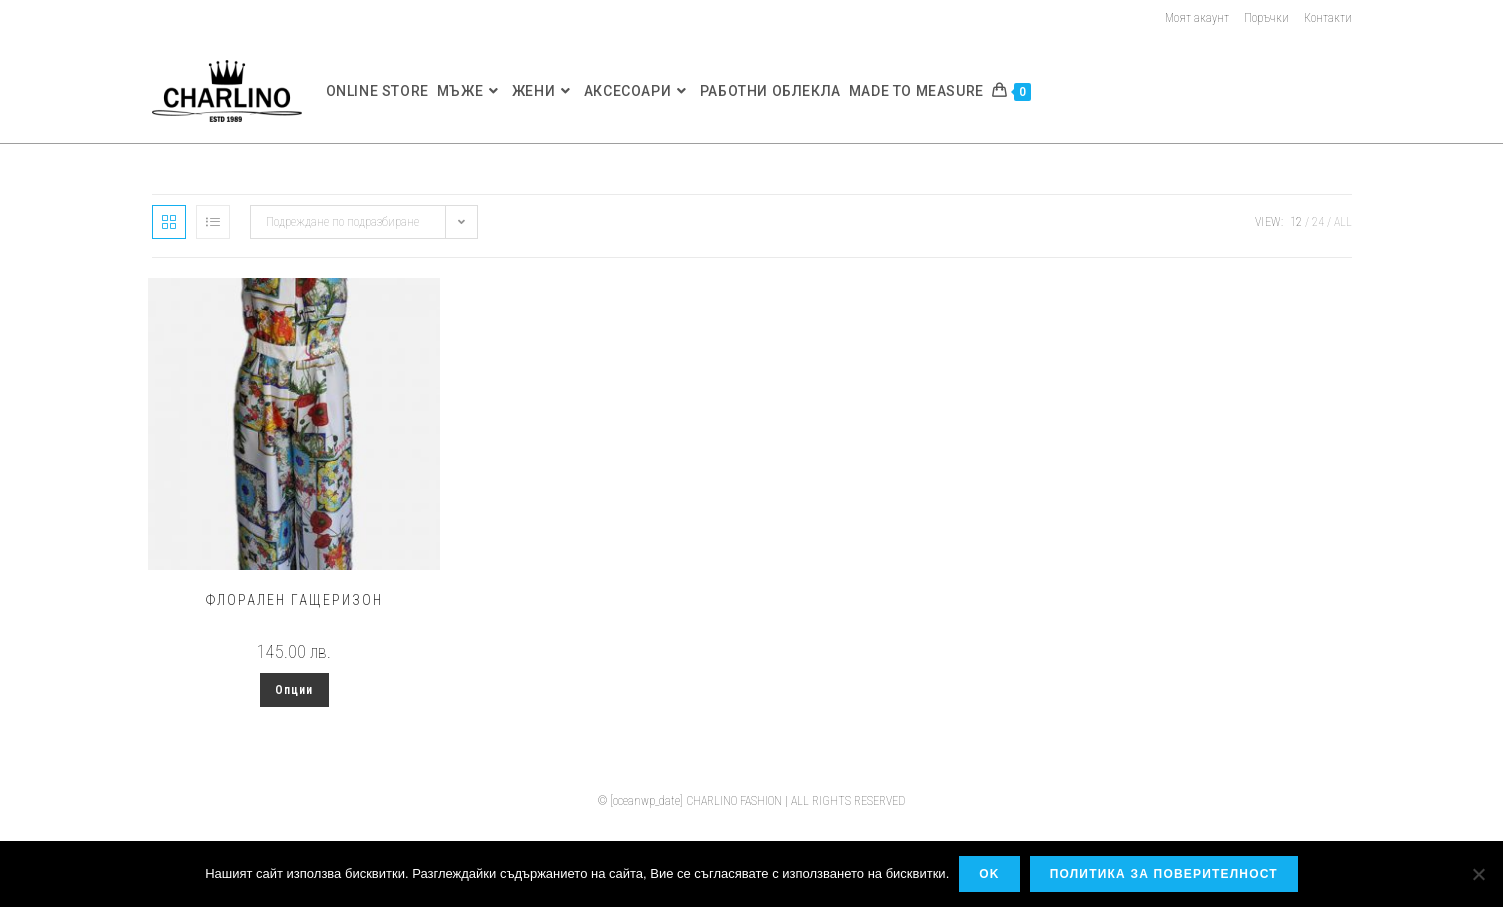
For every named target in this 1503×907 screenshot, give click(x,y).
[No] (1478, 874)
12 (1296, 222)
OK (989, 874)
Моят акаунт (1197, 18)
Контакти (1328, 18)
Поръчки (1266, 18)
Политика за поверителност (1164, 874)
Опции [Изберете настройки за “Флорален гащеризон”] (294, 690)
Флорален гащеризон (294, 600)
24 (1318, 222)
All (1343, 222)
